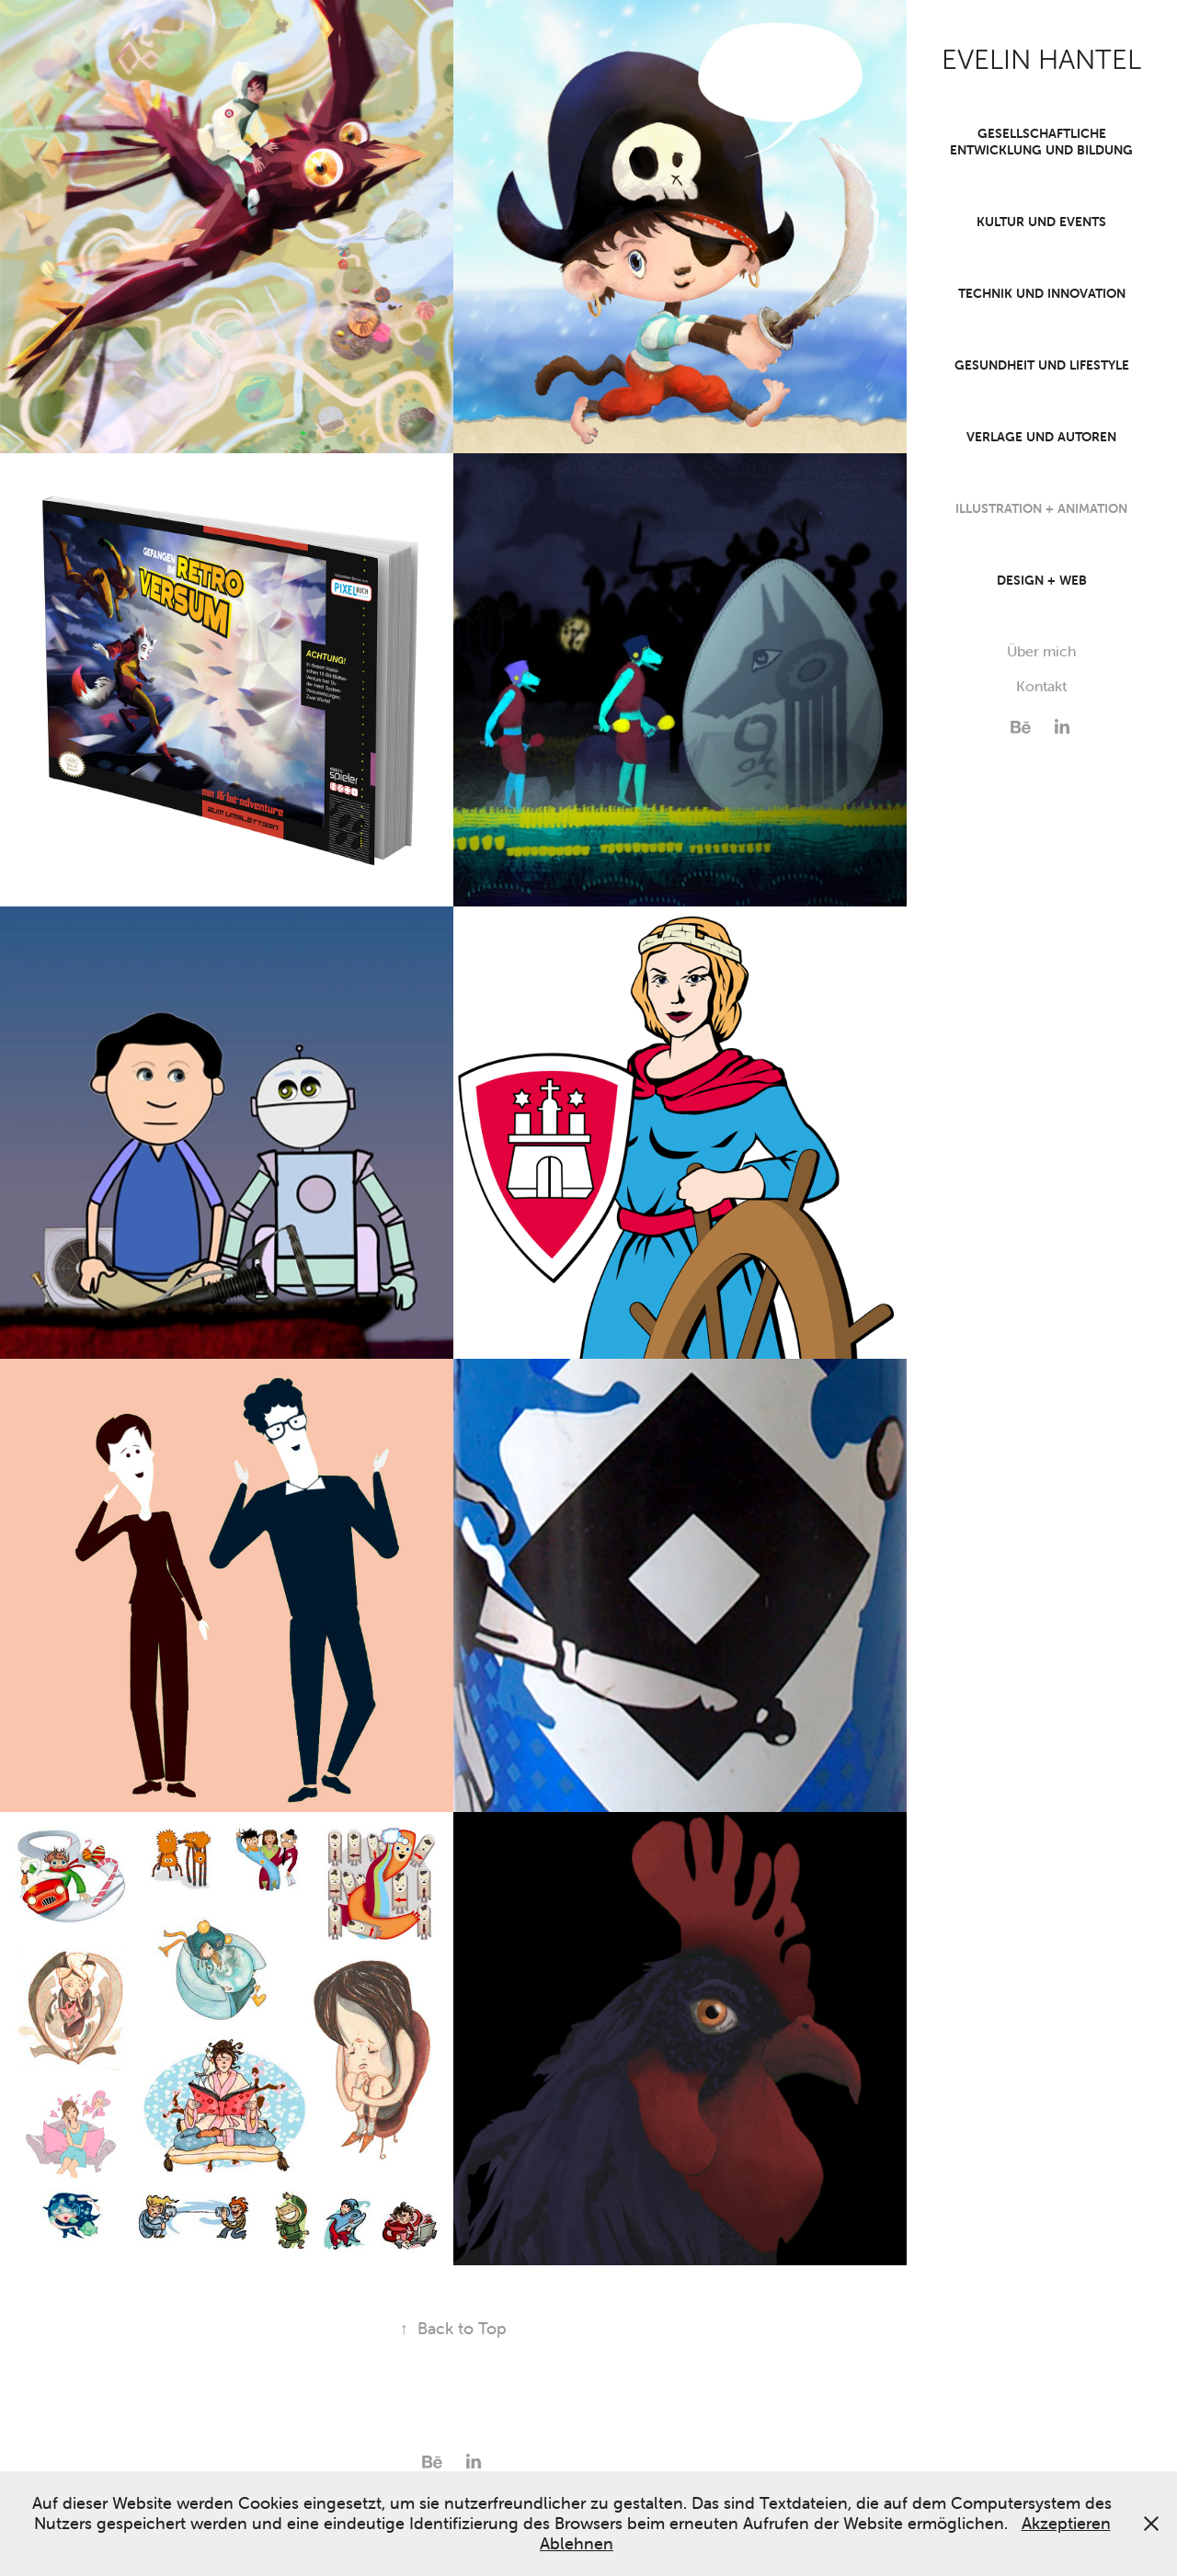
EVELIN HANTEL (1041, 59)
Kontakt (1041, 686)
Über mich (1041, 651)
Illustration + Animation (1041, 508)
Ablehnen (576, 2543)
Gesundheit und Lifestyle (1041, 365)
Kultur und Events (1041, 221)
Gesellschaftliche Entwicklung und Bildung (1041, 141)
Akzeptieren (1066, 2523)
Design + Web (1042, 580)
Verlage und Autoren (1041, 436)
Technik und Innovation (1042, 293)
